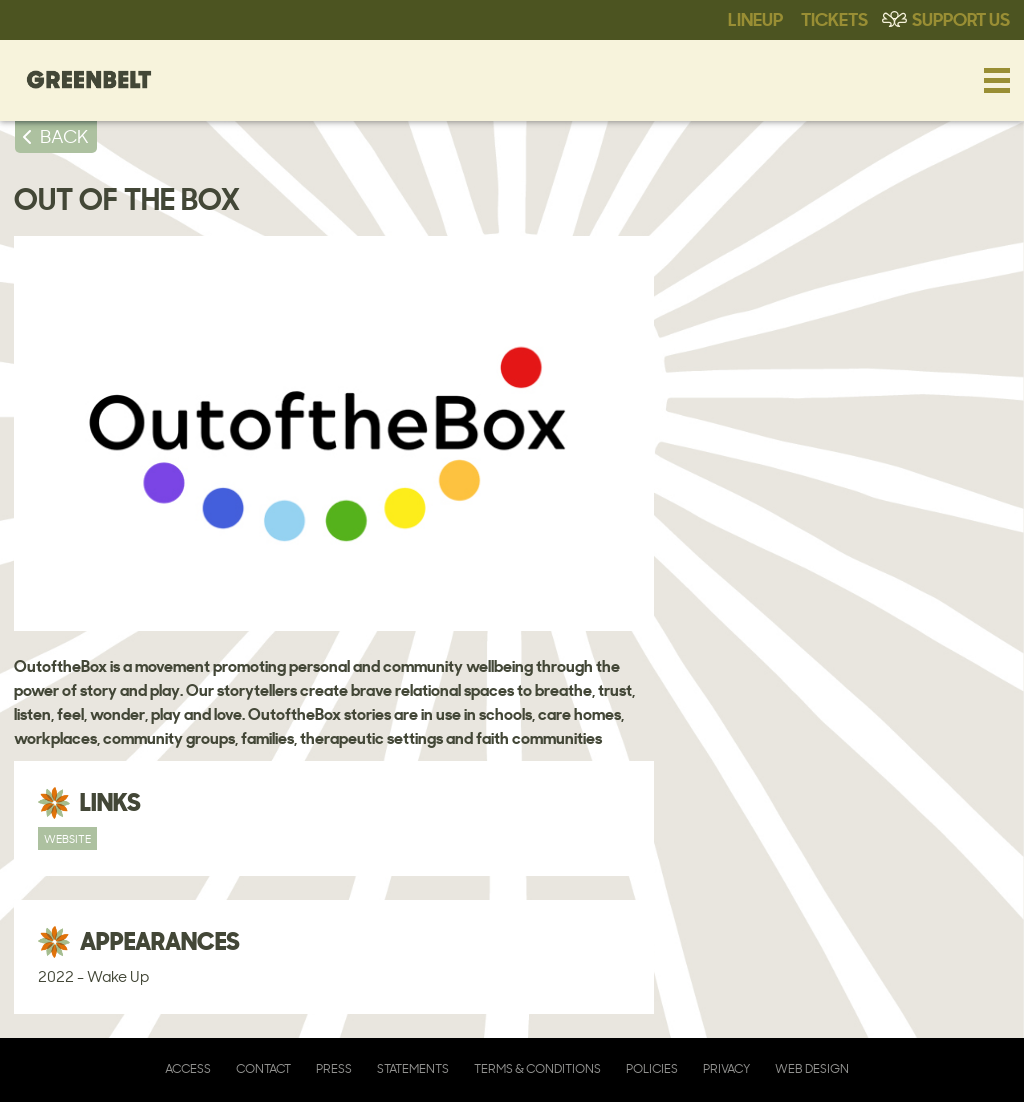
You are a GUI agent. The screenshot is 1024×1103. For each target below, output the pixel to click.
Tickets (834, 18)
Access (188, 1068)
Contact (263, 1068)
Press (334, 1068)
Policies (652, 1068)
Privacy (726, 1068)
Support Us (961, 18)
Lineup (755, 18)
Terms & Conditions (537, 1068)
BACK (64, 136)
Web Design (812, 1068)
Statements (413, 1068)
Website (67, 838)
